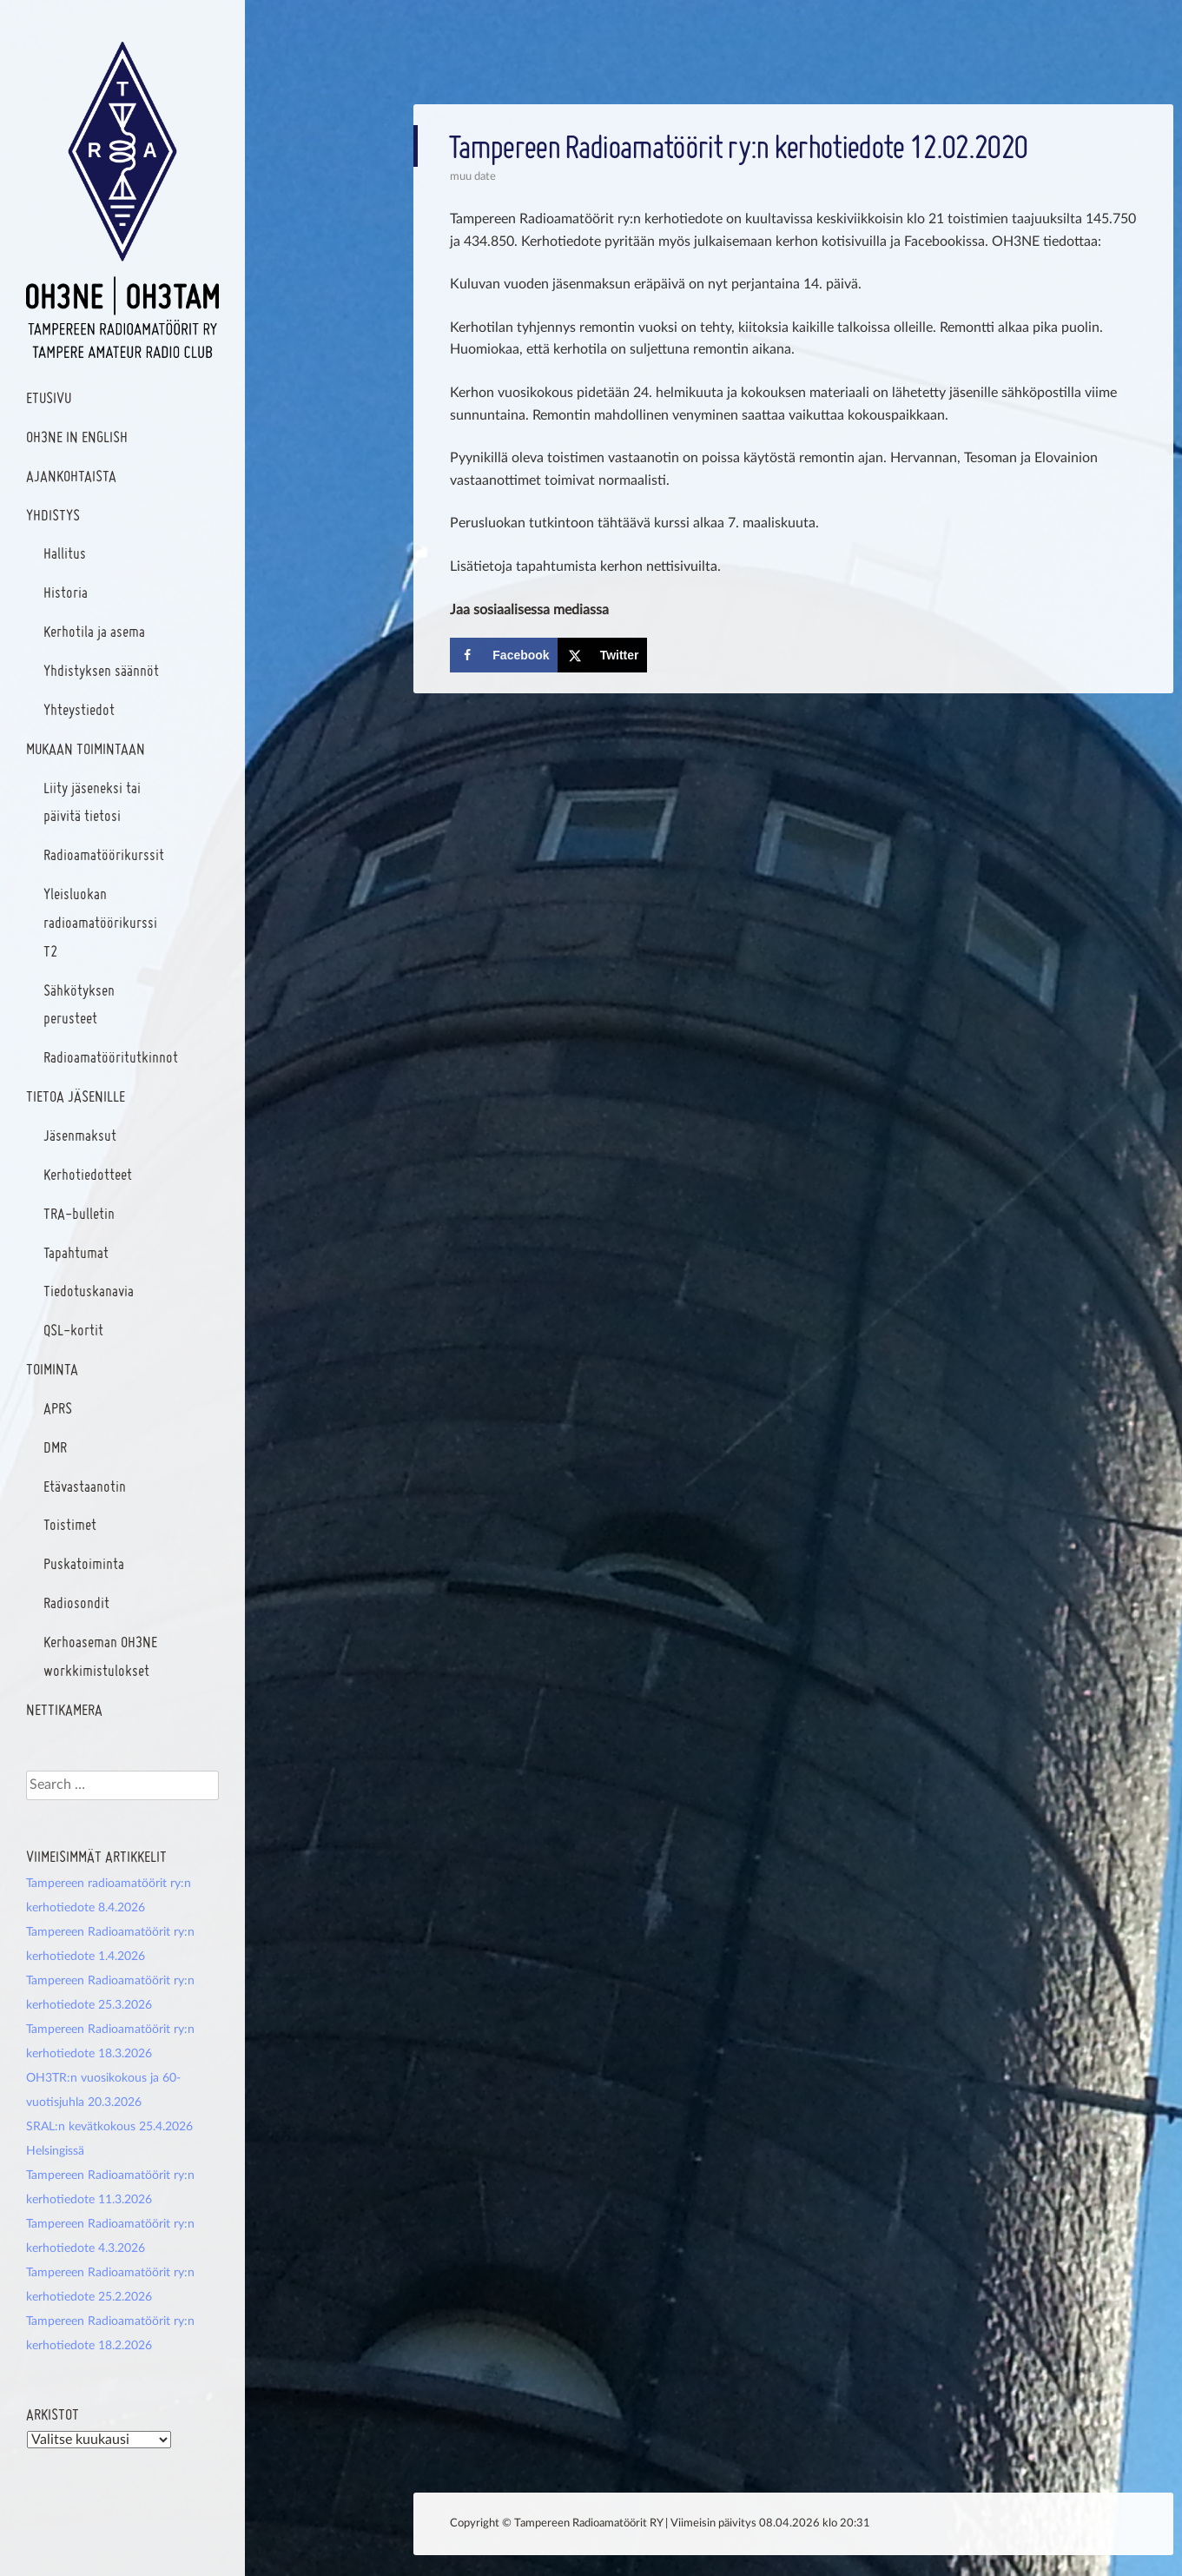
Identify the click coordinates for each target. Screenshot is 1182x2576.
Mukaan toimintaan (85, 748)
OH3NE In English (77, 436)
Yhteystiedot (79, 709)
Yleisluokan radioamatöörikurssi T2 (100, 922)
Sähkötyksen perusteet (79, 1004)
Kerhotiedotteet (87, 1174)
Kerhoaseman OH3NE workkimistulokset (100, 1655)
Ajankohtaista (71, 476)
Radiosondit (76, 1602)
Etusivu (48, 397)
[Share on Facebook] (503, 655)
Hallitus (64, 553)
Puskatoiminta (83, 1563)
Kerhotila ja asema (94, 631)
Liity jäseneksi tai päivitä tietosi (92, 801)
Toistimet (69, 1524)
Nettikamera (64, 1709)
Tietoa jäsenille (75, 1096)
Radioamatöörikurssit (103, 854)
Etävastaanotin (84, 1486)
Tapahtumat (76, 1252)
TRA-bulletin (79, 1213)
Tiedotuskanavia (88, 1290)
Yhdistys (53, 515)
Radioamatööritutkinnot (110, 1057)
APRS (57, 1408)
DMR (55, 1447)
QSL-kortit (73, 1330)
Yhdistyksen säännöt (101, 670)
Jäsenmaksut (79, 1135)
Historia (65, 592)
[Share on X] (602, 655)
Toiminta (52, 1369)
